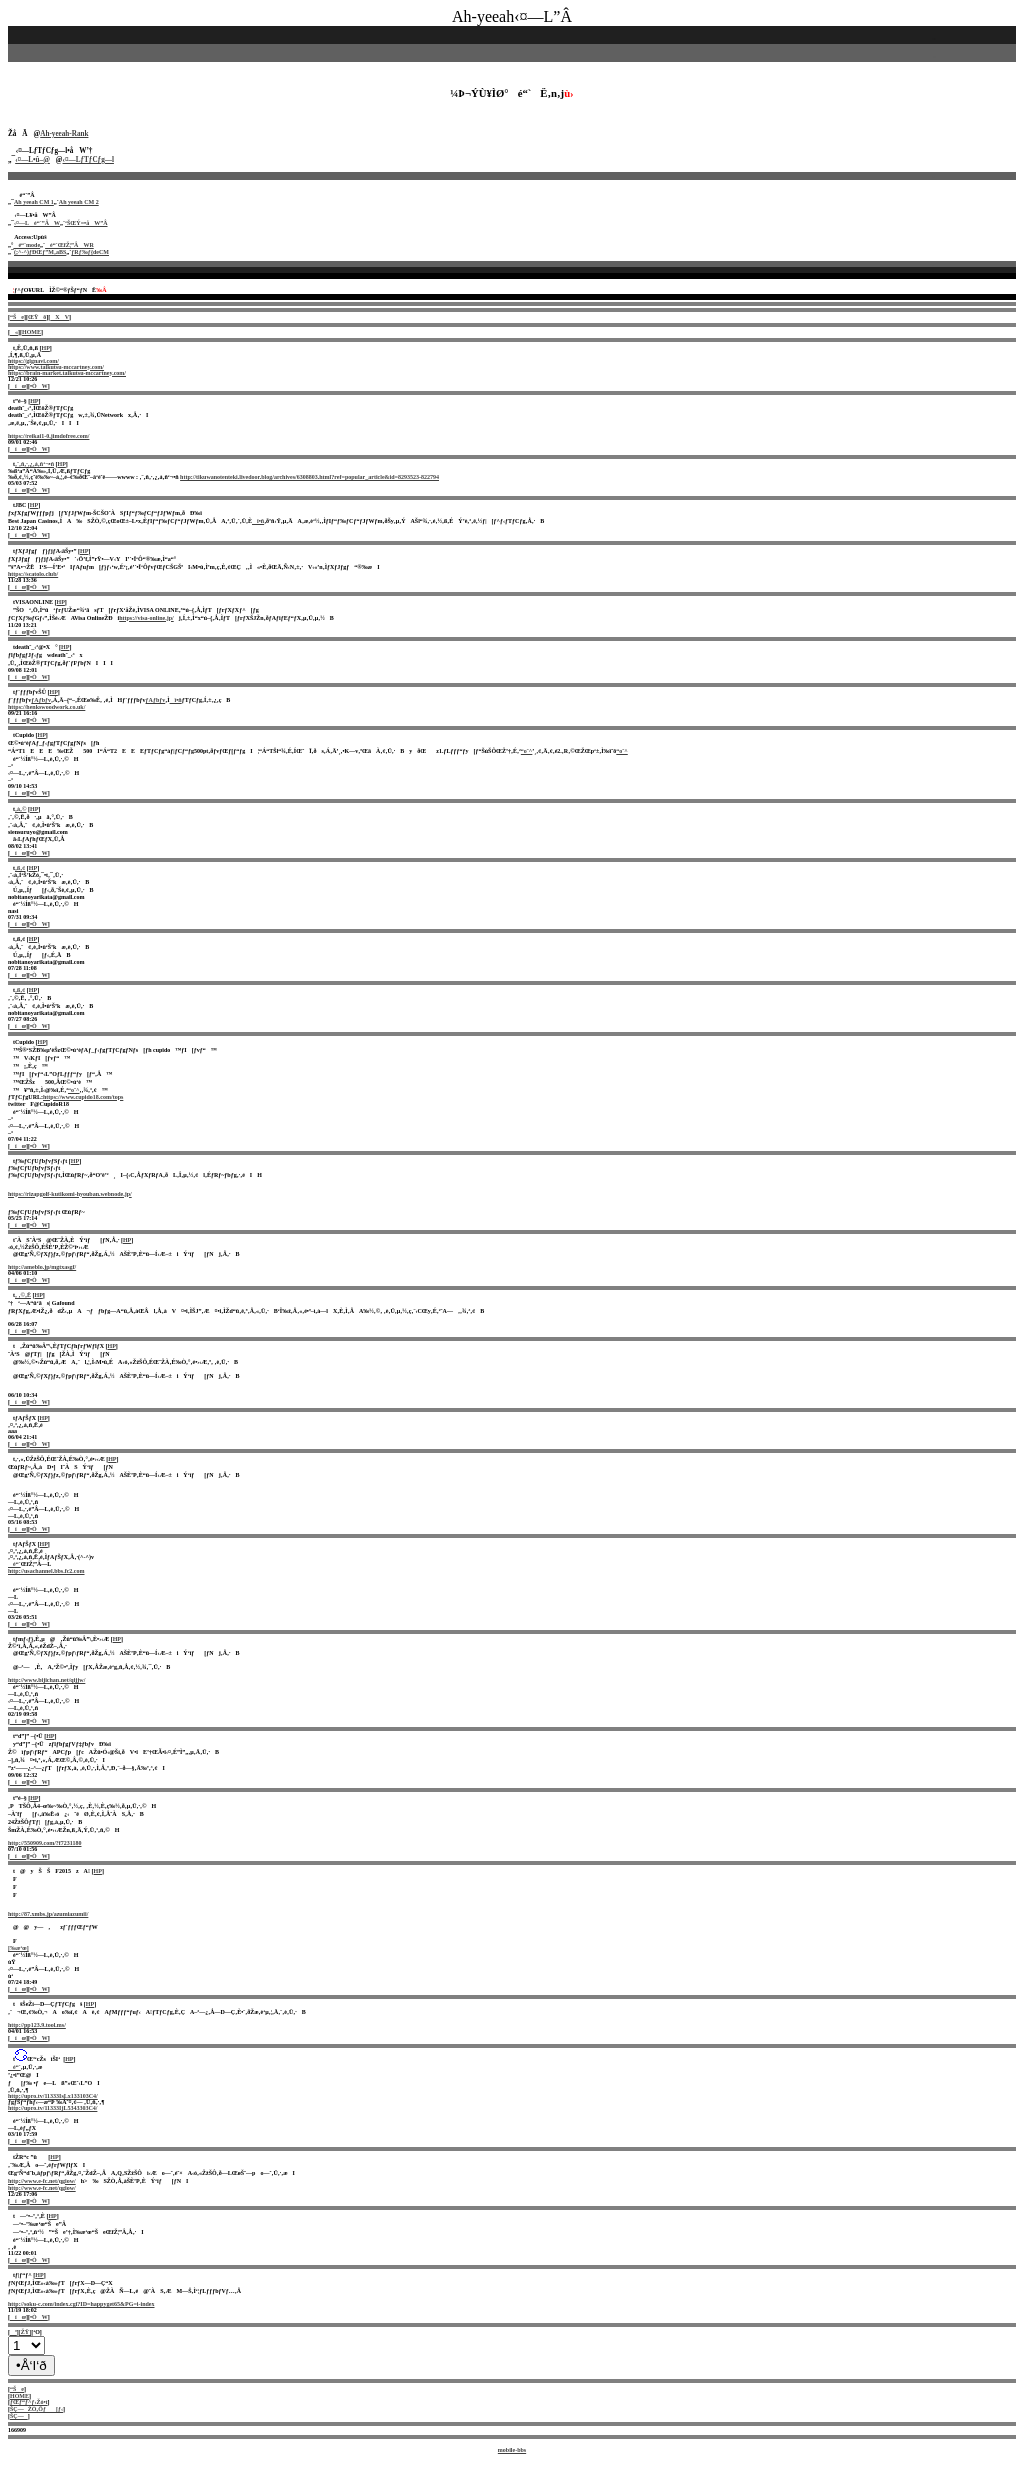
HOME (31, 332)
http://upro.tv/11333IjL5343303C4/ (52, 2108)
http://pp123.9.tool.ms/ (37, 2025)
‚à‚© (20, 809)
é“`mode (26, 245)
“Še (17, 317)
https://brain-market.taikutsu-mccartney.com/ (67, 373)
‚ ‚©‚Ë (23, 1295)
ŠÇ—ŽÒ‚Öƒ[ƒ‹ (36, 2409)
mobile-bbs (512, 2450)
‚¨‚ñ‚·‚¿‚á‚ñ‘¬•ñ (34, 464)
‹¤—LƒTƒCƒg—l (88, 160)
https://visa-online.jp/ (146, 618)
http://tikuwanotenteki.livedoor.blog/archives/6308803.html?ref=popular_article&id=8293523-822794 (309, 477)
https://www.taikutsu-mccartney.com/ (56, 367)
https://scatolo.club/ (33, 574)
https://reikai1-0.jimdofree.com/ (48, 436)
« (14, 332)
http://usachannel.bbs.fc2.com (46, 1571)
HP (46, 348)
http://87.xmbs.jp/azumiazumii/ (48, 1914)
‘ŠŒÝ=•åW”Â (86, 223)
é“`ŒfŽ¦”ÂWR (69, 245)
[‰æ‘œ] (18, 1948)
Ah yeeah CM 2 (79, 202)
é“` (14, 1564)
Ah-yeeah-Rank (64, 134)
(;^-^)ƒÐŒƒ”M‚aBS (40, 252)
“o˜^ (526, 751)
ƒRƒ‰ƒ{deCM (90, 252)
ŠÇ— (19, 2416)
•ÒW (39, 386)
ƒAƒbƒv (41, 700)
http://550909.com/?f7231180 (45, 1843)
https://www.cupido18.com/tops (83, 1097)
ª (13, 2332)
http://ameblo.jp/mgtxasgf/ (42, 1267)
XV (59, 317)
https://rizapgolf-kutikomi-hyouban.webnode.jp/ (70, 1194)
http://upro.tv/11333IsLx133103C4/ (53, 2096)
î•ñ (258, 521)
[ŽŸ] (25, 2332)
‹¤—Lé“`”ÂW (37, 223)
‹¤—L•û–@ (32, 160)
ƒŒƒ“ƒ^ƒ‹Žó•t (29, 2402)
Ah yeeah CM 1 (34, 202)
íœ (18, 386)
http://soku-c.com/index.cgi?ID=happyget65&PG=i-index (81, 2304)
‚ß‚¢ (20, 868)
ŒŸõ (37, 317)
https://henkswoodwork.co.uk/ (46, 707)
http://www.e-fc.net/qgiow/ (42, 2181)
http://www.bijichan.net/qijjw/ (46, 1680)
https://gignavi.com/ (33, 361)
